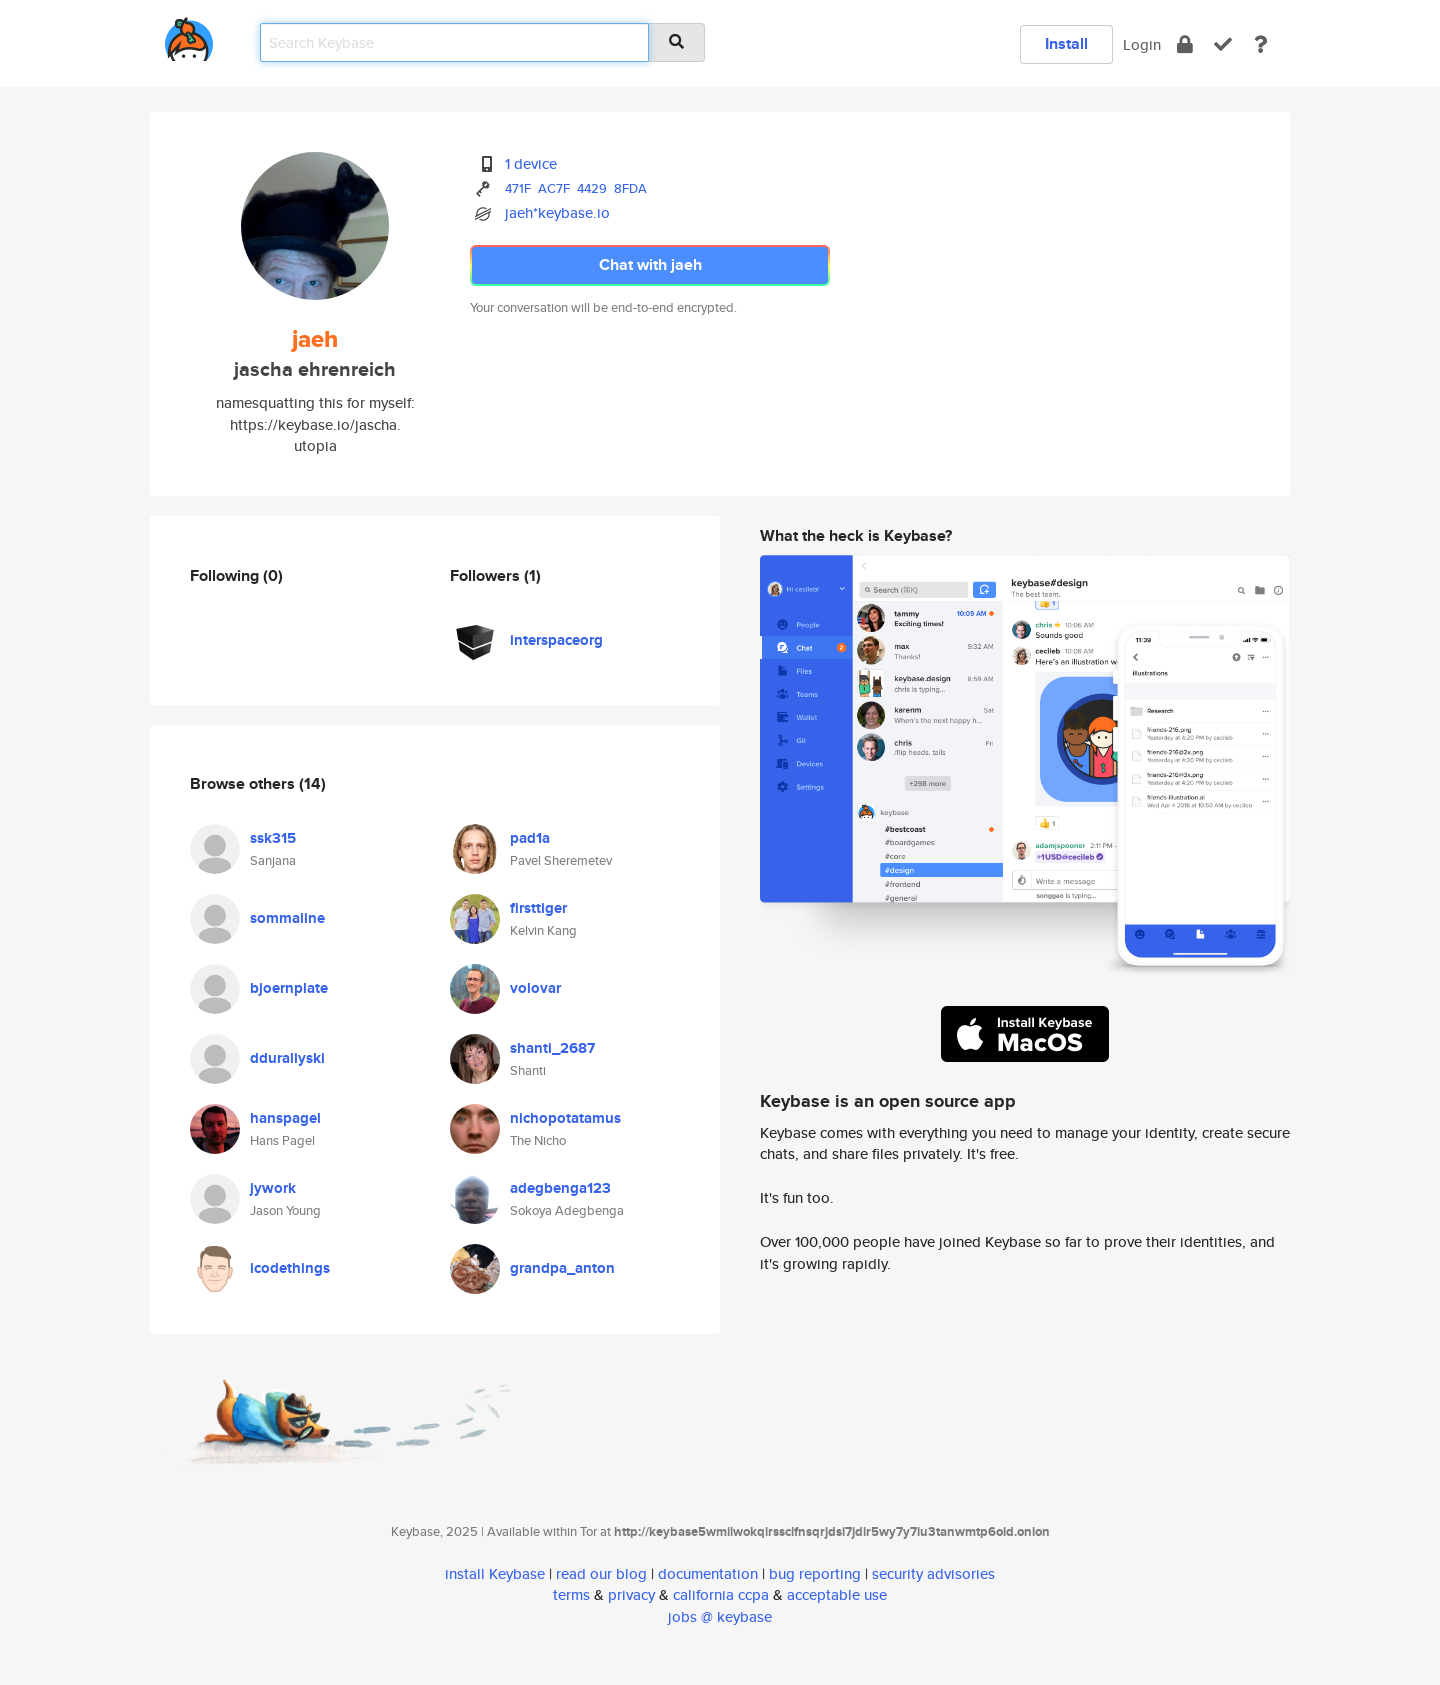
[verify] (1223, 44)
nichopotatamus (565, 1118)
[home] (189, 35)
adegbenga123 (560, 1188)
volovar (535, 988)
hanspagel (285, 1118)
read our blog (601, 1573)
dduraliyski (287, 1058)
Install (1066, 43)
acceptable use (837, 1594)
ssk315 (273, 838)
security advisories (933, 1573)
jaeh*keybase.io (557, 212)
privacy (631, 1594)
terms (571, 1594)
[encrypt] (1185, 44)
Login (1142, 44)
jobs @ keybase (720, 1616)
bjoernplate (289, 988)
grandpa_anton (562, 1268)
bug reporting (815, 1573)
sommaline (287, 918)
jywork (273, 1188)
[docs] (1261, 44)
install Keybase (495, 1573)
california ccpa (721, 1594)
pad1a (530, 838)
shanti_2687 (552, 1048)
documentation (708, 1573)
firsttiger (538, 908)
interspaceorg (556, 640)
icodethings (290, 1268)
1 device (531, 163)
